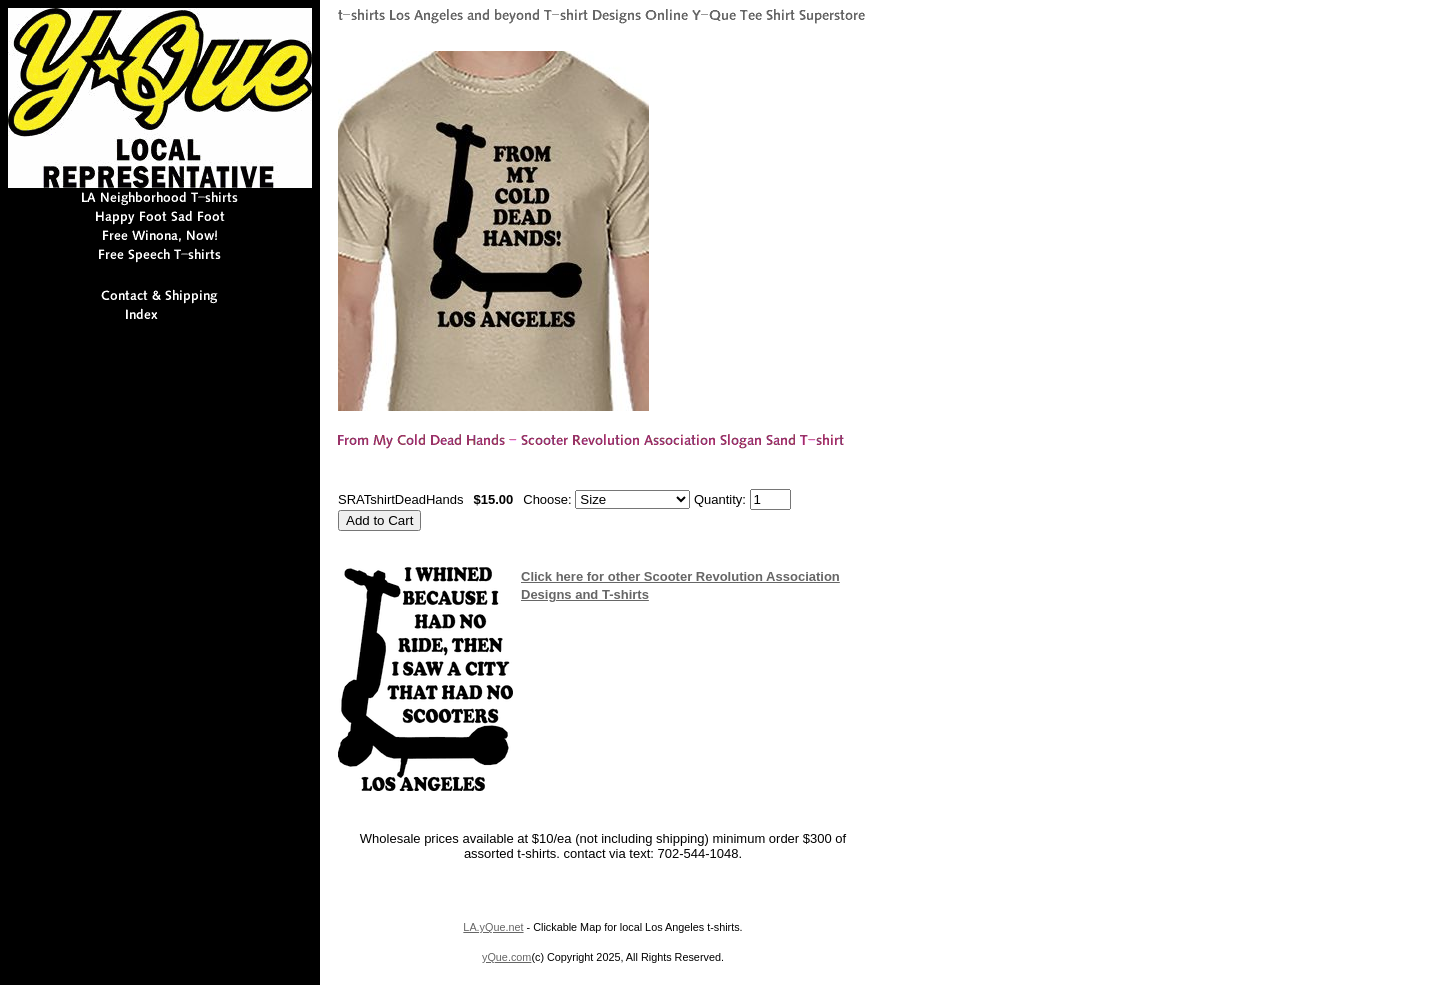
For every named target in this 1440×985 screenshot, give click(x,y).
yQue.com (506, 957)
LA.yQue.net (493, 927)
